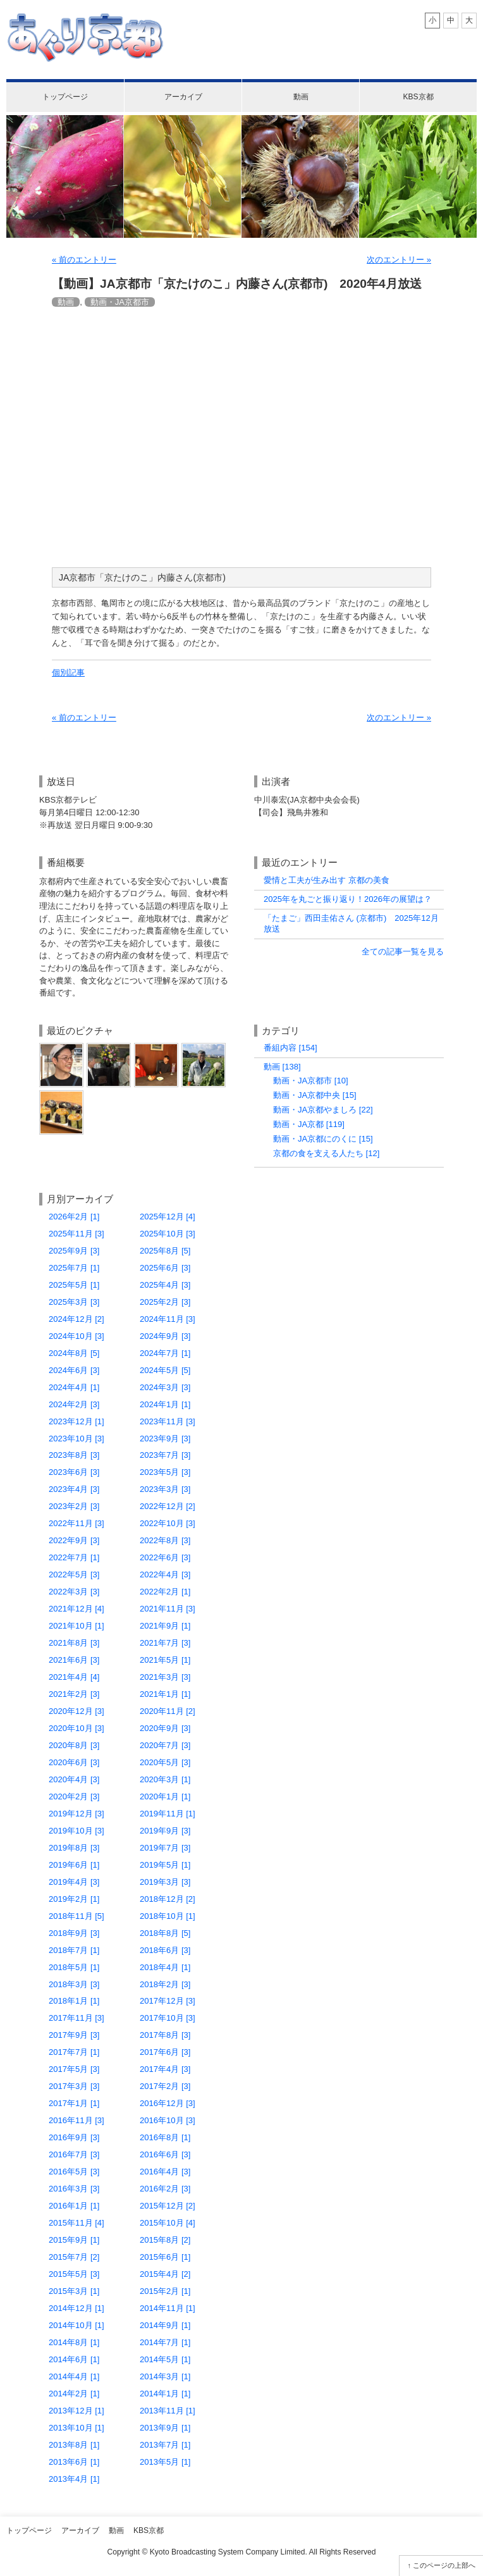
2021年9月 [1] (165, 1625)
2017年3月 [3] (74, 2086)
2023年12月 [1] (76, 1421)
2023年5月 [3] (165, 1472)
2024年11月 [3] (167, 1319)
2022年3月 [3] (74, 1591)
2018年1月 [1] (74, 2001)
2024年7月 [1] (165, 1353)
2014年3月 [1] (165, 2376)
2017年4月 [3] (165, 2069)
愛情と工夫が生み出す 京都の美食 (326, 880)
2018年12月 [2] (167, 1899)
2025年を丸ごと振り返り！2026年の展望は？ (348, 899)
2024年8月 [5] (74, 1353)
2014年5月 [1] (165, 2359)
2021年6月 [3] (74, 1660)
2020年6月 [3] (74, 1762)
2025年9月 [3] (74, 1250)
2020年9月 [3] (165, 1728)
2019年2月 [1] (74, 1899)
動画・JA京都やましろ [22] (323, 1109)
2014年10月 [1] (76, 2325)
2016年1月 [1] (74, 2205)
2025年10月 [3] (167, 1233)
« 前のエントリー (84, 259)
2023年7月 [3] (165, 1455)
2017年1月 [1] (74, 2103)
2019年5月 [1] (165, 1865)
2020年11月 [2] (167, 1711)
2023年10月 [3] (76, 1438)
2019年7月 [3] (165, 1847)
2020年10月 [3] (76, 1728)
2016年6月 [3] (165, 2154)
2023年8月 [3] (74, 1455)
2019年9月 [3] (165, 1830)
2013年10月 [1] (76, 2427)
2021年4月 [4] (74, 1677)
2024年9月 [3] (165, 1336)
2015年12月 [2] (167, 2205)
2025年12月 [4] (167, 1216)
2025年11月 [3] (76, 1233)
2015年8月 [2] (165, 2240)
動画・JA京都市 (119, 302)
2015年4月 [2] (165, 2274)
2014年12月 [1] (76, 2308)
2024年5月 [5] (165, 1370)
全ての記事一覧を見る (403, 951)
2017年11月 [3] (76, 2018)
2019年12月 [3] (76, 1813)
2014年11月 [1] (167, 2308)
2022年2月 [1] (165, 1591)
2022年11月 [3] (76, 1523)
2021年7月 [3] (165, 1643)
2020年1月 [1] (165, 1796)
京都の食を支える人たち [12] (326, 1153)
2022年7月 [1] (74, 1557)
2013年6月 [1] (74, 2462)
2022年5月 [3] (74, 1574)
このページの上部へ (444, 2565)
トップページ (65, 96)
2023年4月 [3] (74, 1489)
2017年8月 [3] (165, 2035)
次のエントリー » (399, 259)
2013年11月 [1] (167, 2410)
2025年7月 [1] (74, 1268)
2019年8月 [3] (74, 1847)
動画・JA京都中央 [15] (315, 1095)
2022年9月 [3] (74, 1540)
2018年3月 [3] (74, 1984)
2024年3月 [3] (165, 1387)
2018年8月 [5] (165, 1933)
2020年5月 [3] (165, 1762)
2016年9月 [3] (74, 2137)
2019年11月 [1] (167, 1813)
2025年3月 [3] (74, 1302)
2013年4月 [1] (74, 2479)
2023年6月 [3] (74, 1472)
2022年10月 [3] (167, 1523)
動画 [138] (282, 1066)
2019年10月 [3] (76, 1830)
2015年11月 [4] (76, 2223)
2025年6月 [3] (165, 1268)
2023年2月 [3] (74, 1506)
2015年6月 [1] (165, 2257)
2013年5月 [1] (165, 2462)
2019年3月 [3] (165, 1882)
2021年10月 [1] (76, 1625)
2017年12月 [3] (167, 2001)
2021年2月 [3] (74, 1694)
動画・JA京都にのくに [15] (323, 1138)
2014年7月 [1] (165, 2342)
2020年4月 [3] (74, 1779)
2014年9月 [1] (165, 2325)
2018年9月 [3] (74, 1933)
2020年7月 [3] (165, 1745)
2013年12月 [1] (76, 2410)
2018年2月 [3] (165, 1984)
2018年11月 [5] (76, 1916)
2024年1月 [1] (165, 1404)
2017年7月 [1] (74, 2052)
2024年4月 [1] (74, 1387)
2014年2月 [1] (74, 2393)
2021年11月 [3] (167, 1608)
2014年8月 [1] (74, 2342)
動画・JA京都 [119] (309, 1124)
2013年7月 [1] (165, 2445)
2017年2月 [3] (165, 2086)
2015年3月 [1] (74, 2291)
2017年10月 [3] (167, 2018)
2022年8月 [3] (165, 1540)
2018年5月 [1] (74, 1967)
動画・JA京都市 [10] (310, 1080)
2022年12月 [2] (167, 1506)
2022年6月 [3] (165, 1557)
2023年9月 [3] (165, 1438)
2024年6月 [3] (74, 1370)
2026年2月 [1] (74, 1216)
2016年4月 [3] (165, 2171)
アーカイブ (183, 96)
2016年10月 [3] (167, 2120)
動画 (301, 96)
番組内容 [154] (290, 1047)
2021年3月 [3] (165, 1677)
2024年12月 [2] (76, 1319)
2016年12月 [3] (167, 2103)
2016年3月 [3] (74, 2188)
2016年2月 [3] (165, 2188)
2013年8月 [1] (74, 2445)
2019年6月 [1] (74, 1865)
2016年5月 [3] (74, 2171)
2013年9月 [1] (165, 2427)
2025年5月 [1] (74, 1285)
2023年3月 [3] (165, 1489)
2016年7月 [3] (74, 2154)
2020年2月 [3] (74, 1796)
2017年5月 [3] (74, 2069)
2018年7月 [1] (74, 1950)
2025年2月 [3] (165, 1302)
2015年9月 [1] (74, 2240)
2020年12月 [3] (76, 1711)
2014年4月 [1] (74, 2376)
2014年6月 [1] (74, 2359)
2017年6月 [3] (165, 2052)
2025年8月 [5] (165, 1250)
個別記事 (68, 672)
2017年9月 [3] (74, 2035)
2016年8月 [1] (165, 2137)
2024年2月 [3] (74, 1404)
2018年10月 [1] (167, 1916)
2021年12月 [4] (76, 1608)
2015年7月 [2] (74, 2257)
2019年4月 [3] (74, 1882)
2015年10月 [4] (167, 2223)
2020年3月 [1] (165, 1779)
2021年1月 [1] (165, 1694)
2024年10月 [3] (76, 1336)
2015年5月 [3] (74, 2274)
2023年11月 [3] (167, 1421)
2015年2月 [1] (165, 2291)
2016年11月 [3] (76, 2120)
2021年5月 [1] (165, 1660)
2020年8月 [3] (74, 1745)
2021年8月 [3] (74, 1643)
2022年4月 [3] (165, 1574)
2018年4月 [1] (165, 1967)
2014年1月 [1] (165, 2393)
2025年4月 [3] (165, 1285)
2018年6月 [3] (165, 1950)
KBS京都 (418, 96)
